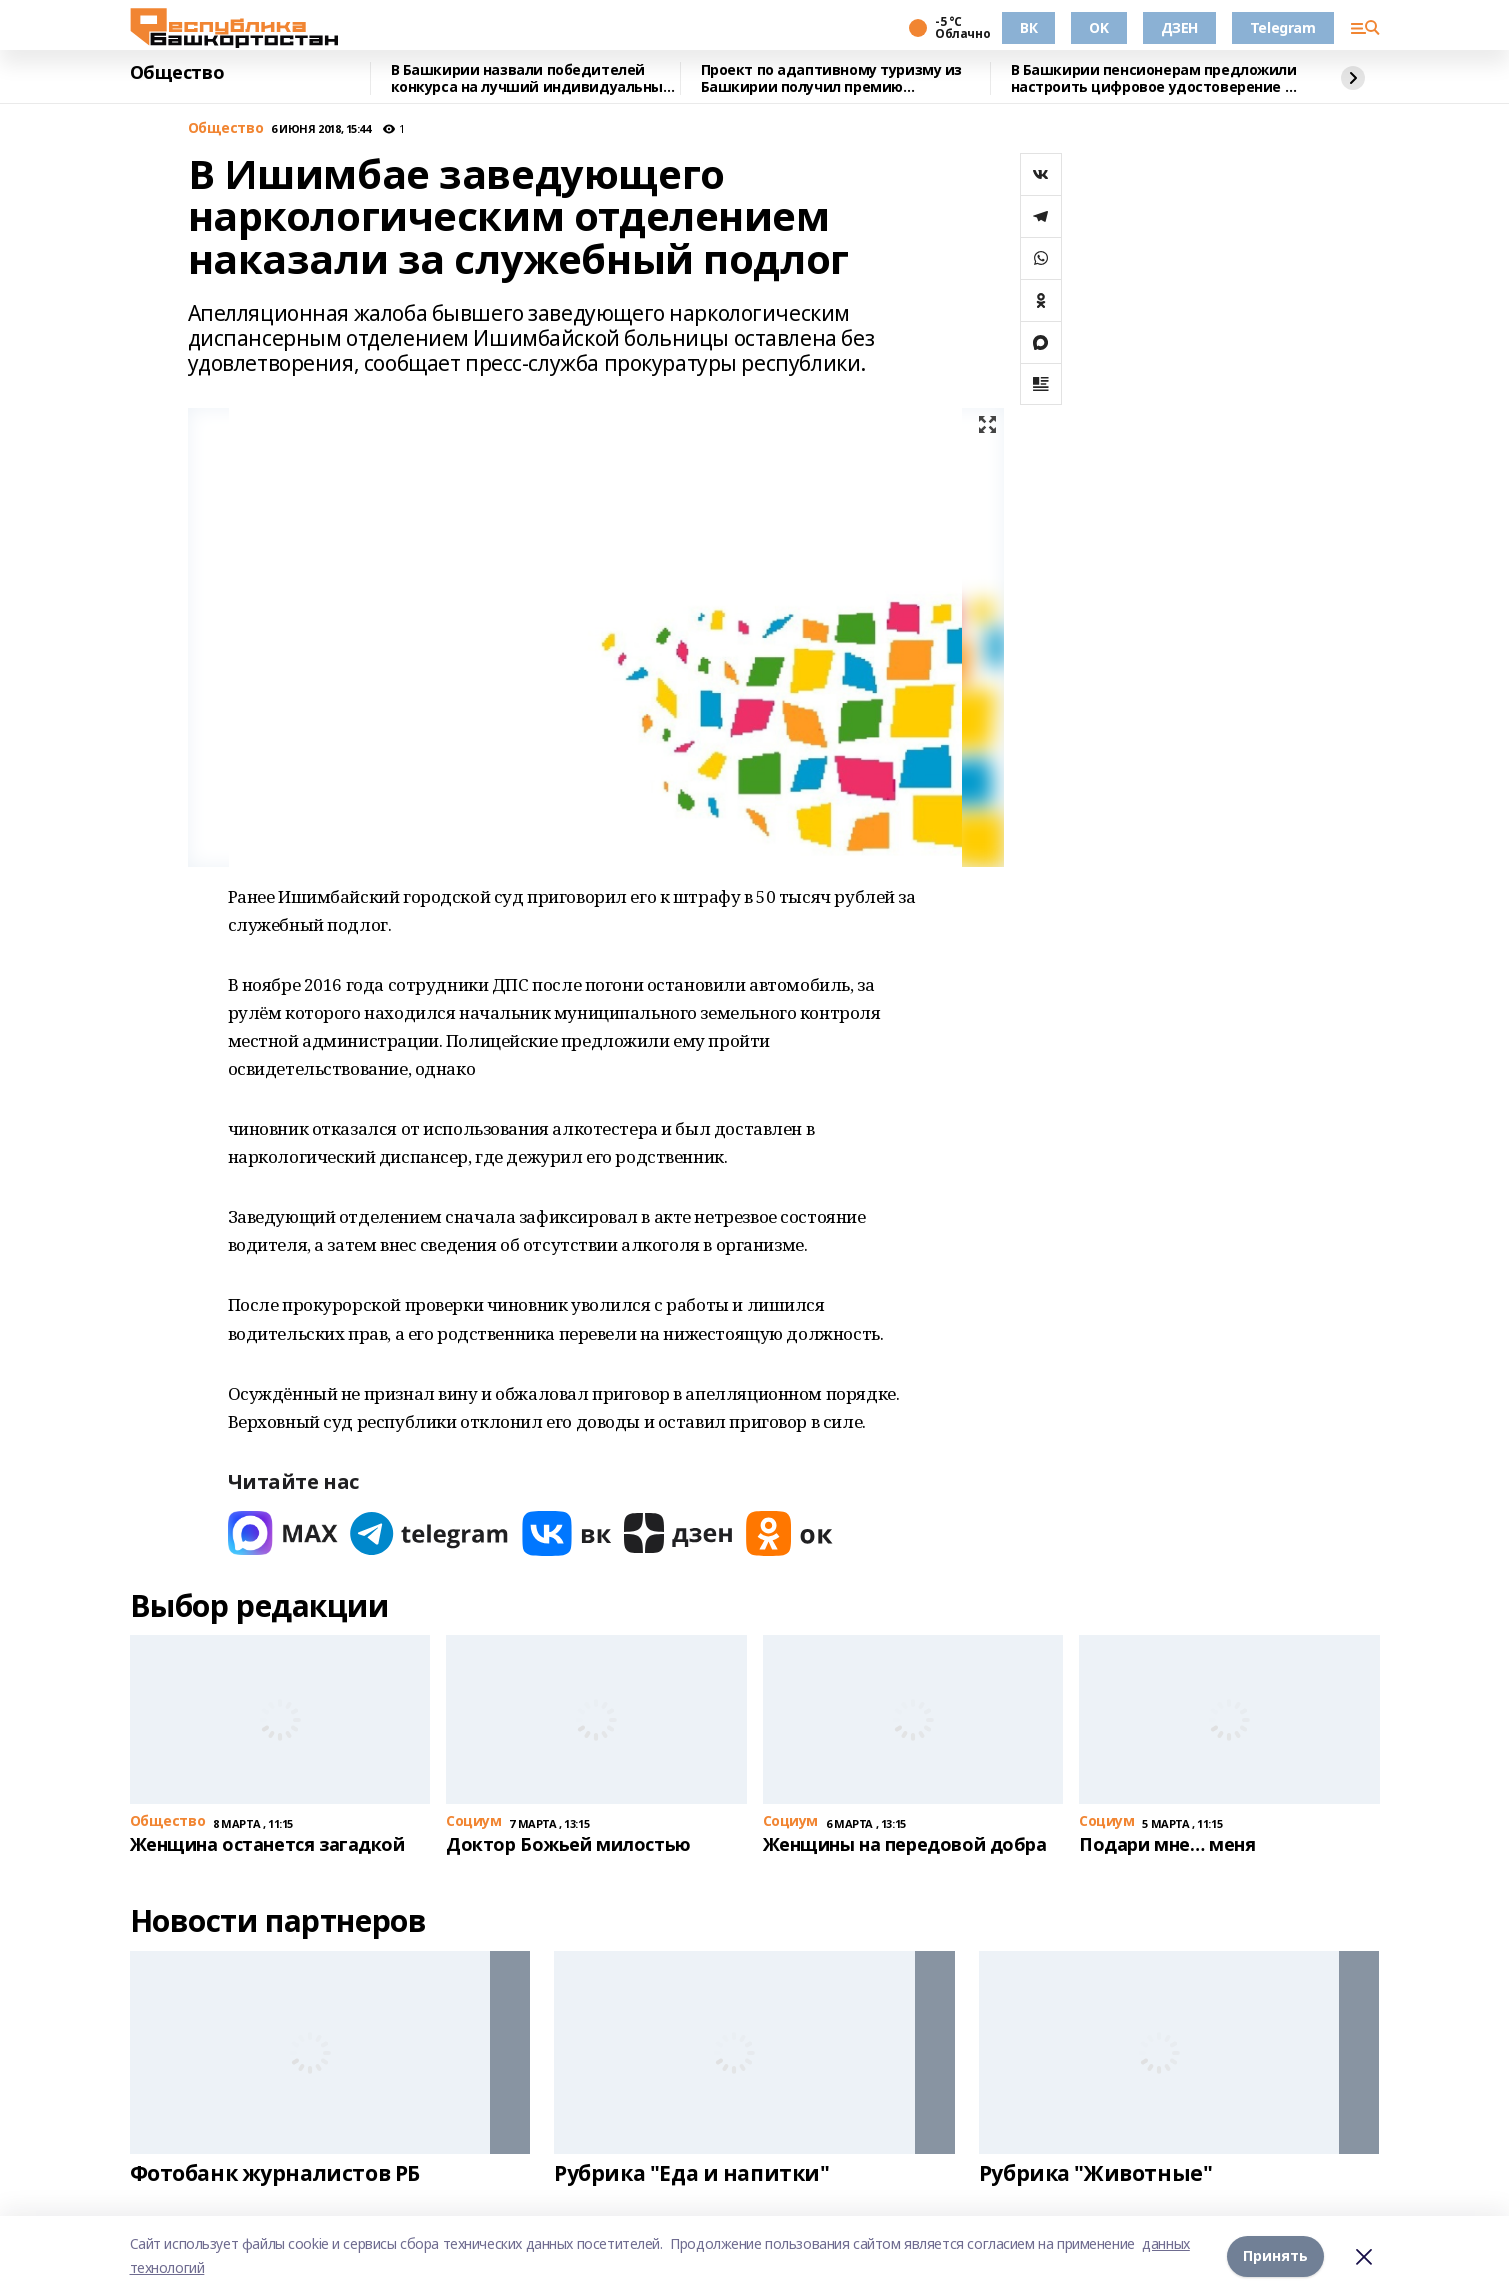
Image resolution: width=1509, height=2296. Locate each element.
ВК (1028, 27)
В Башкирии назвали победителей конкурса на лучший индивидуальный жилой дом (532, 78)
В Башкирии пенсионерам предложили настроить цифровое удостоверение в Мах (1154, 78)
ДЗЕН (1179, 27)
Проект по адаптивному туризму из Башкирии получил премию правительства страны (832, 78)
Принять (1275, 2255)
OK (1098, 27)
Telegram (1283, 27)
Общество (177, 73)
